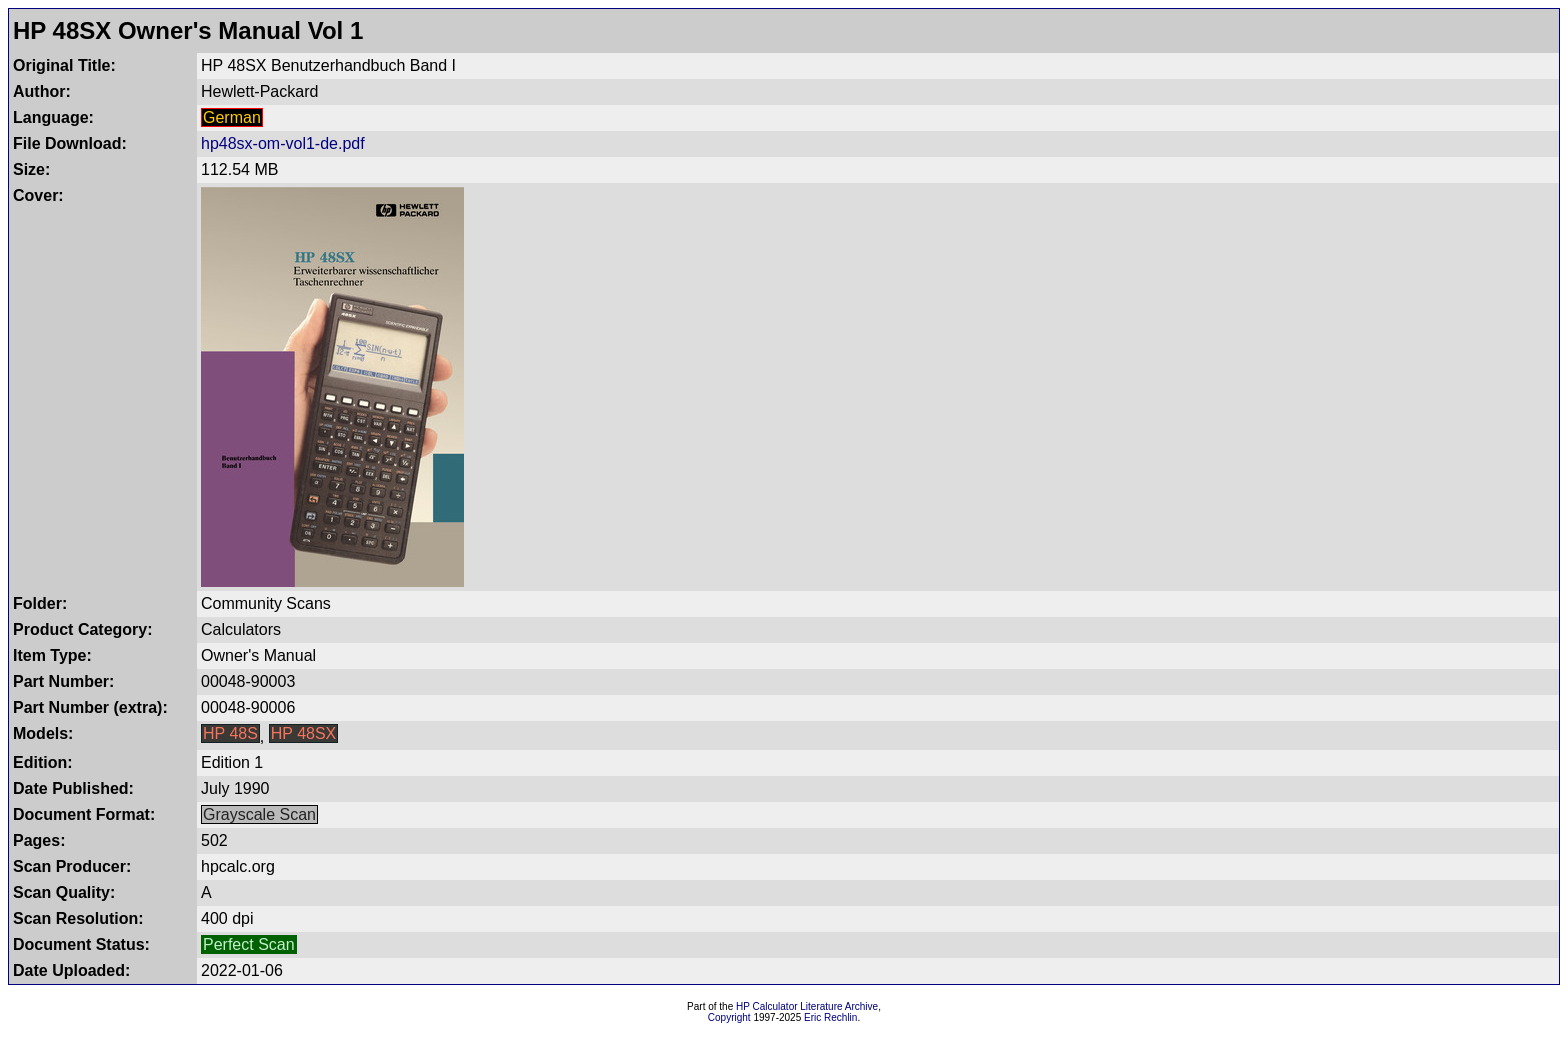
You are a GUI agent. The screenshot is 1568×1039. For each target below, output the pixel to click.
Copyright (729, 1017)
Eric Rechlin (830, 1017)
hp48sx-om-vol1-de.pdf (283, 143)
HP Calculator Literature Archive (807, 1006)
